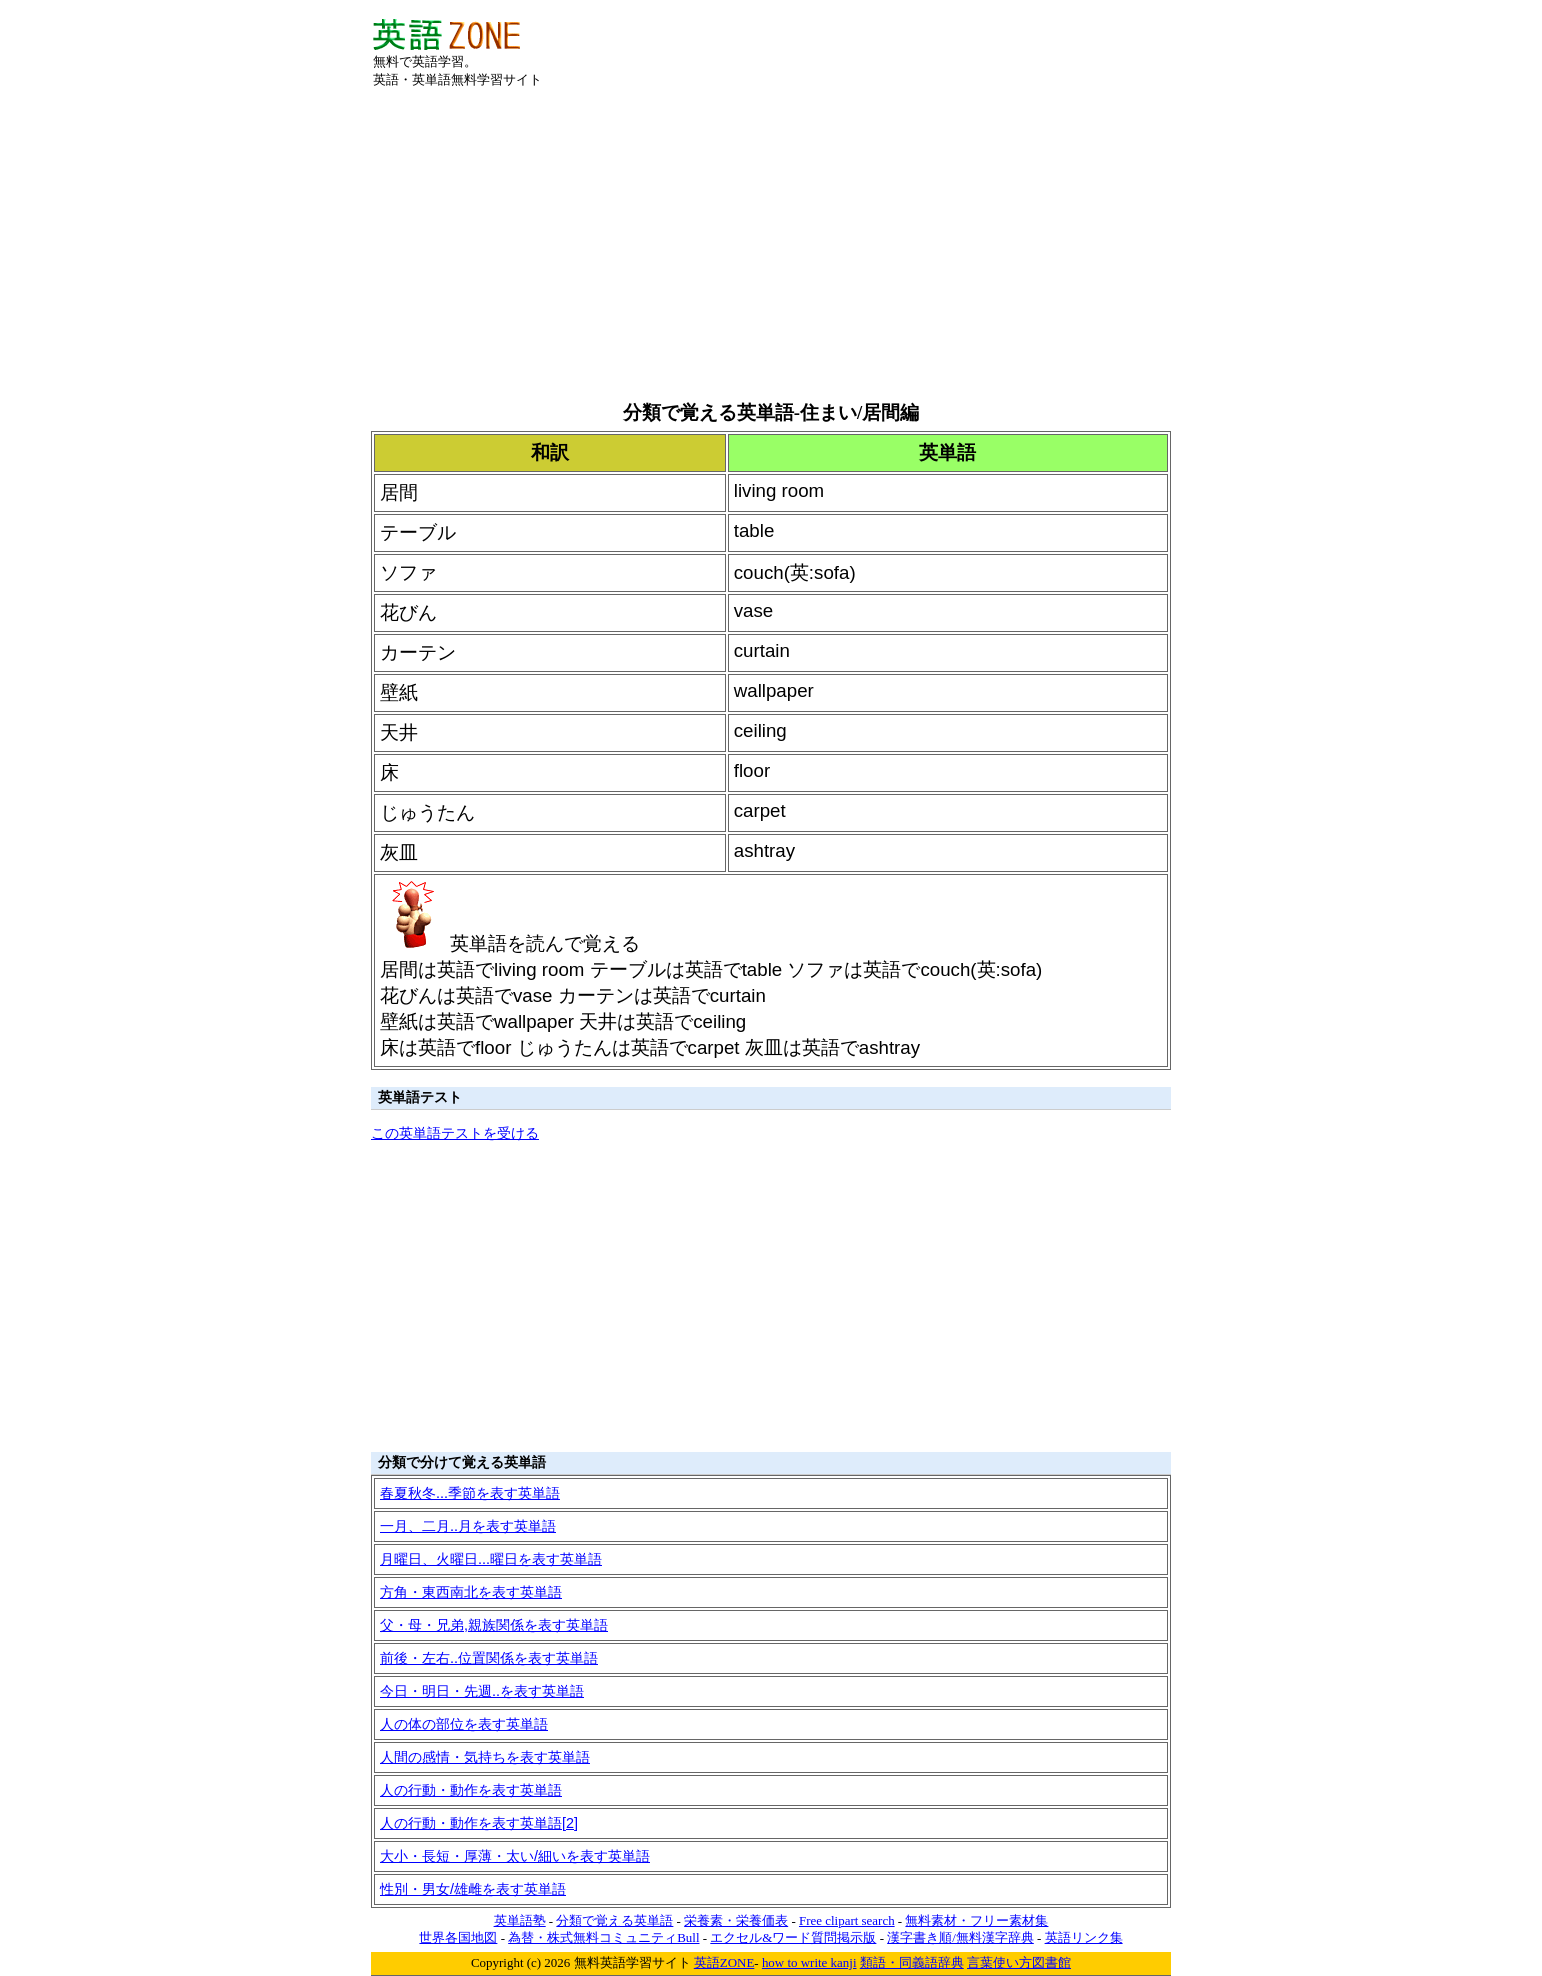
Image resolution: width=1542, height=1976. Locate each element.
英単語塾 (520, 1920)
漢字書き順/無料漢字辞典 (960, 1937)
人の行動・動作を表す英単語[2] (479, 1823)
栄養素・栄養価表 (736, 1920)
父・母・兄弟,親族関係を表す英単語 (494, 1625)
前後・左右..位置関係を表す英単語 (489, 1658)
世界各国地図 (458, 1937)
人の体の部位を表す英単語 (464, 1724)
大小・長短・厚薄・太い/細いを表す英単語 (515, 1856)
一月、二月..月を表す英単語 (468, 1526)
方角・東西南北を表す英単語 (471, 1592)
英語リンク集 (1084, 1937)
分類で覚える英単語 (614, 1920)
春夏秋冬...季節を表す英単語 (470, 1493)
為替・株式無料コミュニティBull (603, 1937)
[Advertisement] (935, 49)
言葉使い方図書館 (1019, 1962)
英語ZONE (724, 1962)
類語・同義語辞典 (912, 1962)
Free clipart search (847, 1920)
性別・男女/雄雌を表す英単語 (473, 1889)
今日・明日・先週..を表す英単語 (482, 1691)
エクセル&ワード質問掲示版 (793, 1937)
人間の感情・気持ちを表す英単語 (485, 1757)
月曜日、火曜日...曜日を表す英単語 (491, 1559)
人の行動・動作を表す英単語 (471, 1790)
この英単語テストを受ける (455, 1133)
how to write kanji (809, 1962)
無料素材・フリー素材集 (976, 1920)
